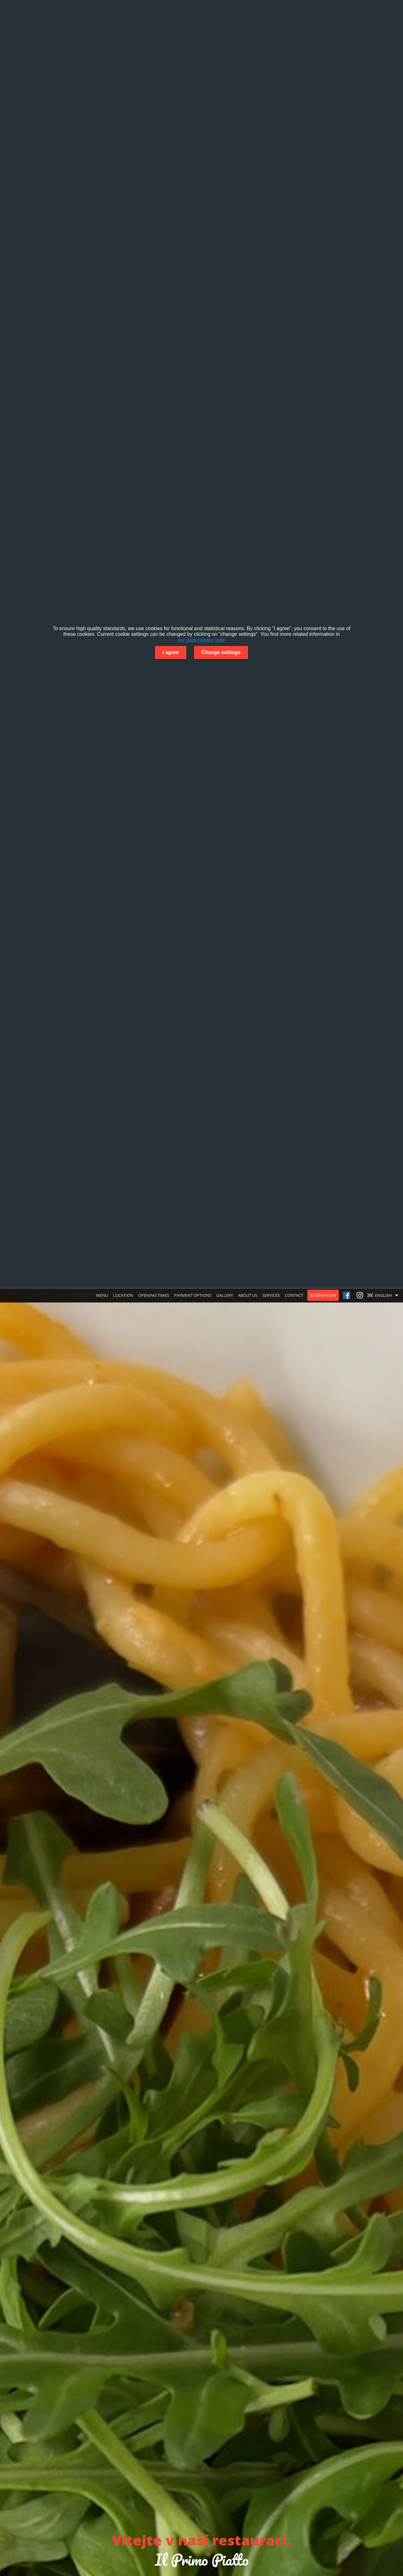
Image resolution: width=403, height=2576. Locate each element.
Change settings (221, 652)
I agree (170, 652)
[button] (384, 1295)
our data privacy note (201, 639)
